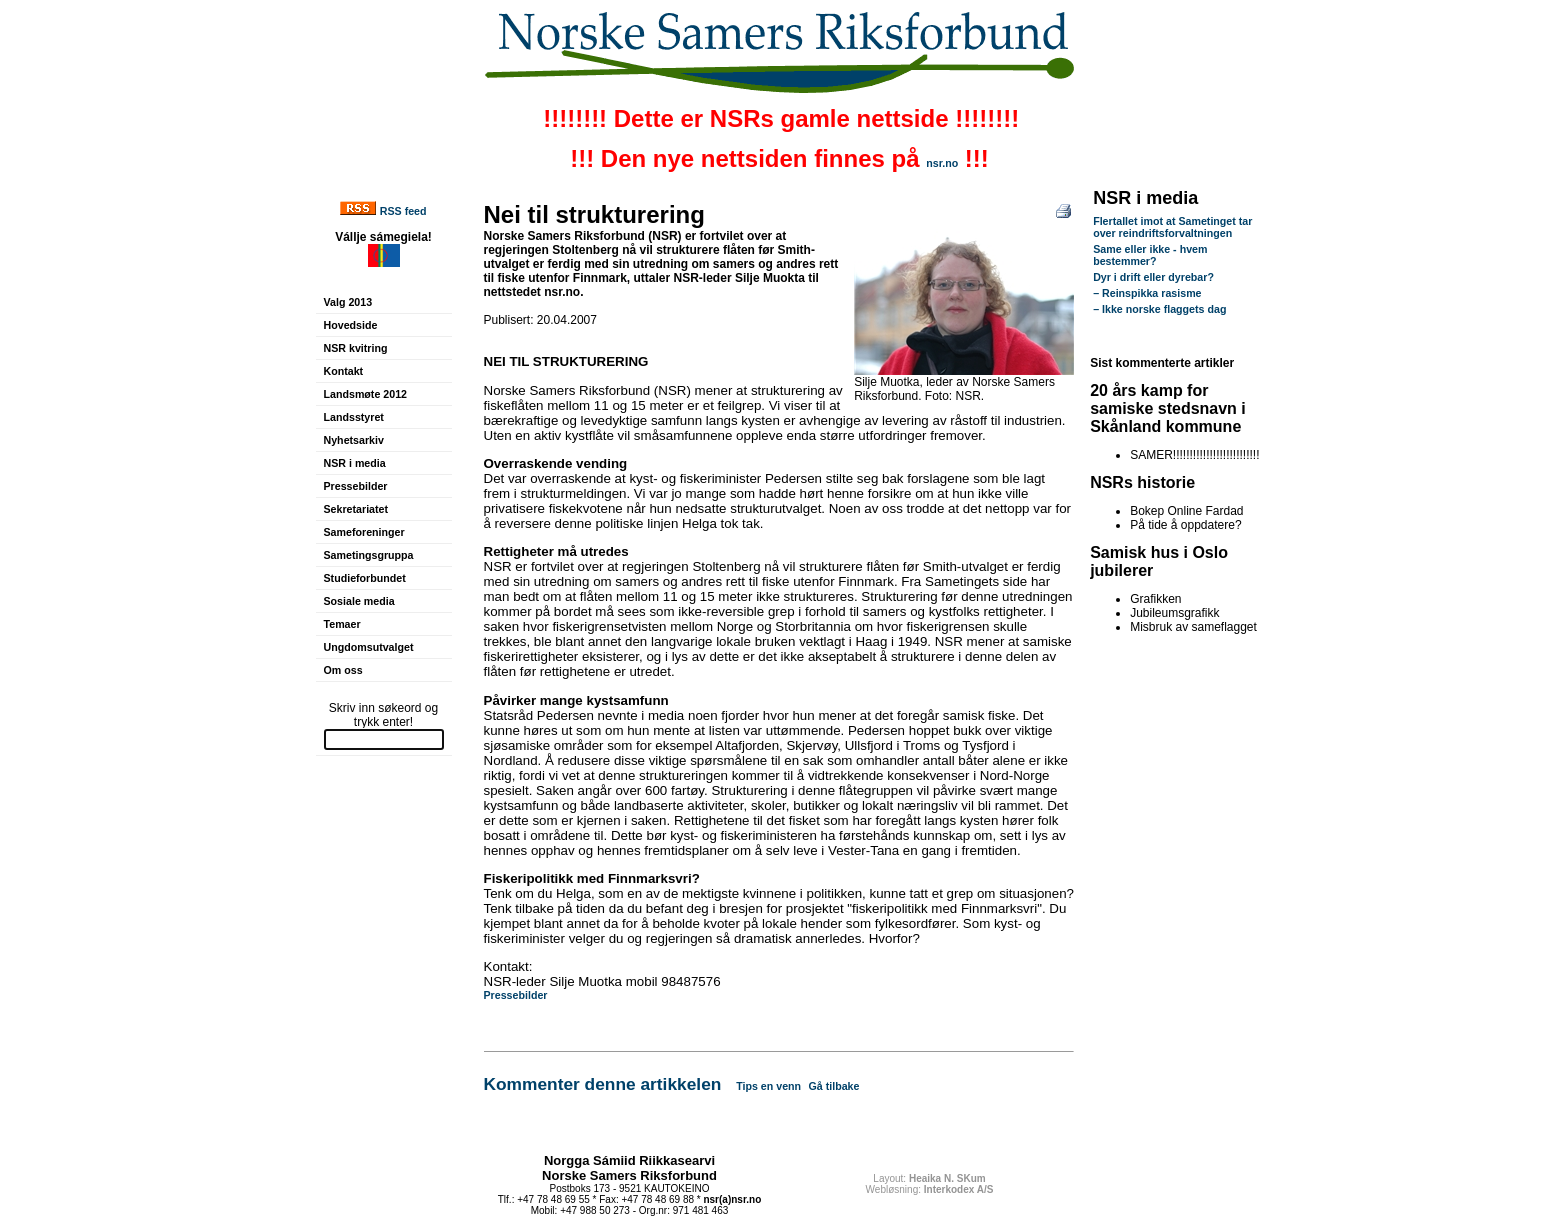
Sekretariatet (356, 509)
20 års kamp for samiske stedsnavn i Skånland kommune (1168, 408)
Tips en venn (768, 1086)
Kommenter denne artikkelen (603, 1084)
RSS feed (403, 211)
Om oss (343, 670)
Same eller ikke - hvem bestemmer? (1150, 255)
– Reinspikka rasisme (1147, 293)
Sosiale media (359, 601)
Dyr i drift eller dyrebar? (1153, 277)
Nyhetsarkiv (354, 440)
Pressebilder (356, 486)
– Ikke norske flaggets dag (1159, 309)
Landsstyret (354, 417)
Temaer (342, 624)
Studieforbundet (365, 578)
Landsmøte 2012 (366, 394)
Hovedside (351, 325)
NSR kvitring (356, 348)
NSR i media (355, 463)
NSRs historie (1142, 482)
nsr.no (942, 163)
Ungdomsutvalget (369, 647)
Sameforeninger (364, 532)
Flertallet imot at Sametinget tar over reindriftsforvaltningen (1172, 227)
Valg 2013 (348, 302)
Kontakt (344, 371)
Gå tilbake (834, 1086)
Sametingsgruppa (369, 555)
